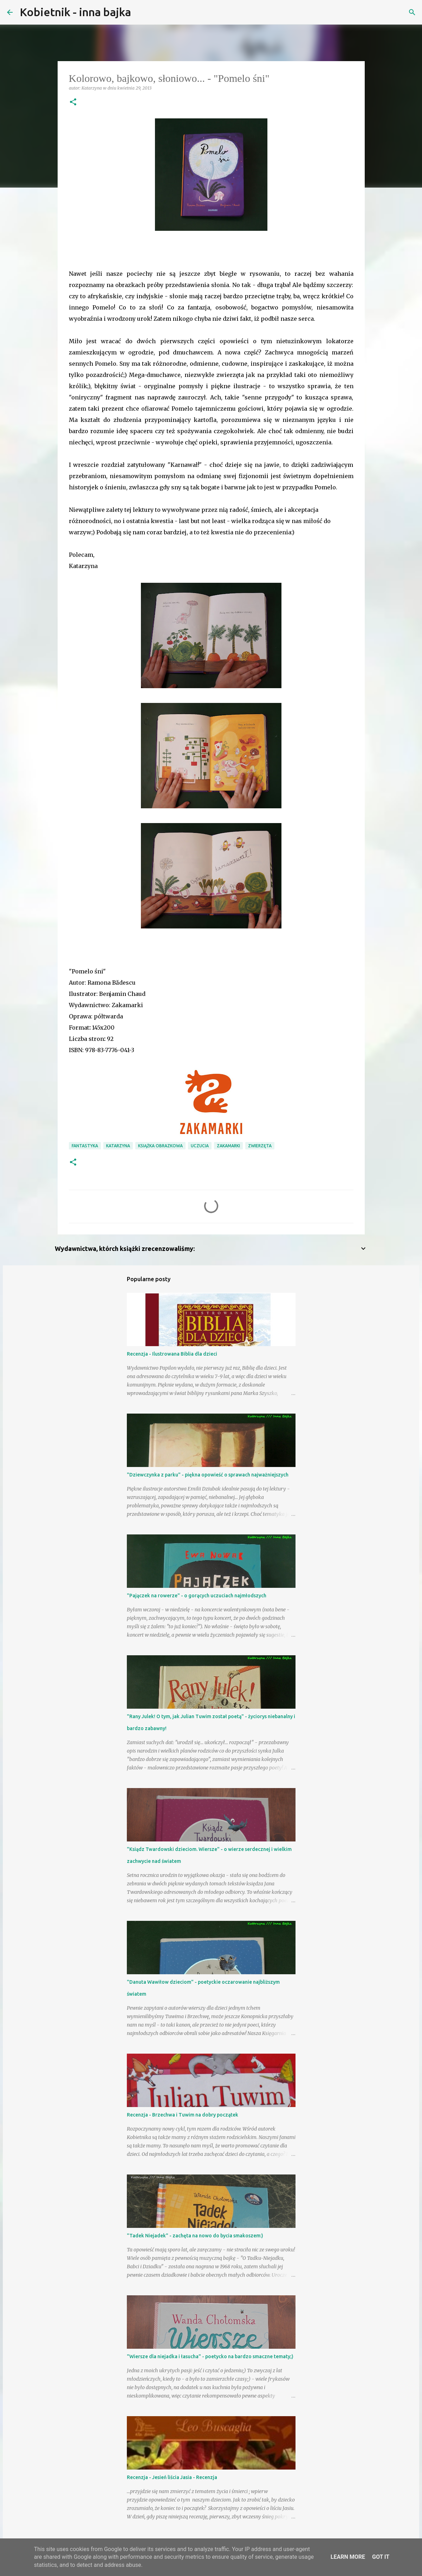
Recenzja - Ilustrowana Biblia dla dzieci (172, 1354)
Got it (380, 2557)
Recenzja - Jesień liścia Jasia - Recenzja (172, 2477)
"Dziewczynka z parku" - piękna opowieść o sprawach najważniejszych (207, 1475)
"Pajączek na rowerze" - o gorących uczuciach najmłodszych (196, 1595)
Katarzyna (118, 1145)
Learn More (348, 2557)
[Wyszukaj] (141, 12)
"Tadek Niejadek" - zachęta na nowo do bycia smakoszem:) (195, 2235)
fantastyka (85, 1145)
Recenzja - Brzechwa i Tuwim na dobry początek (182, 2115)
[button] (73, 102)
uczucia (200, 1145)
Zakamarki (228, 1145)
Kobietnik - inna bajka (75, 12)
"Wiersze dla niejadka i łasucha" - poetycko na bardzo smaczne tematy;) (210, 2356)
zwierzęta (260, 1145)
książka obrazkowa (160, 1145)
